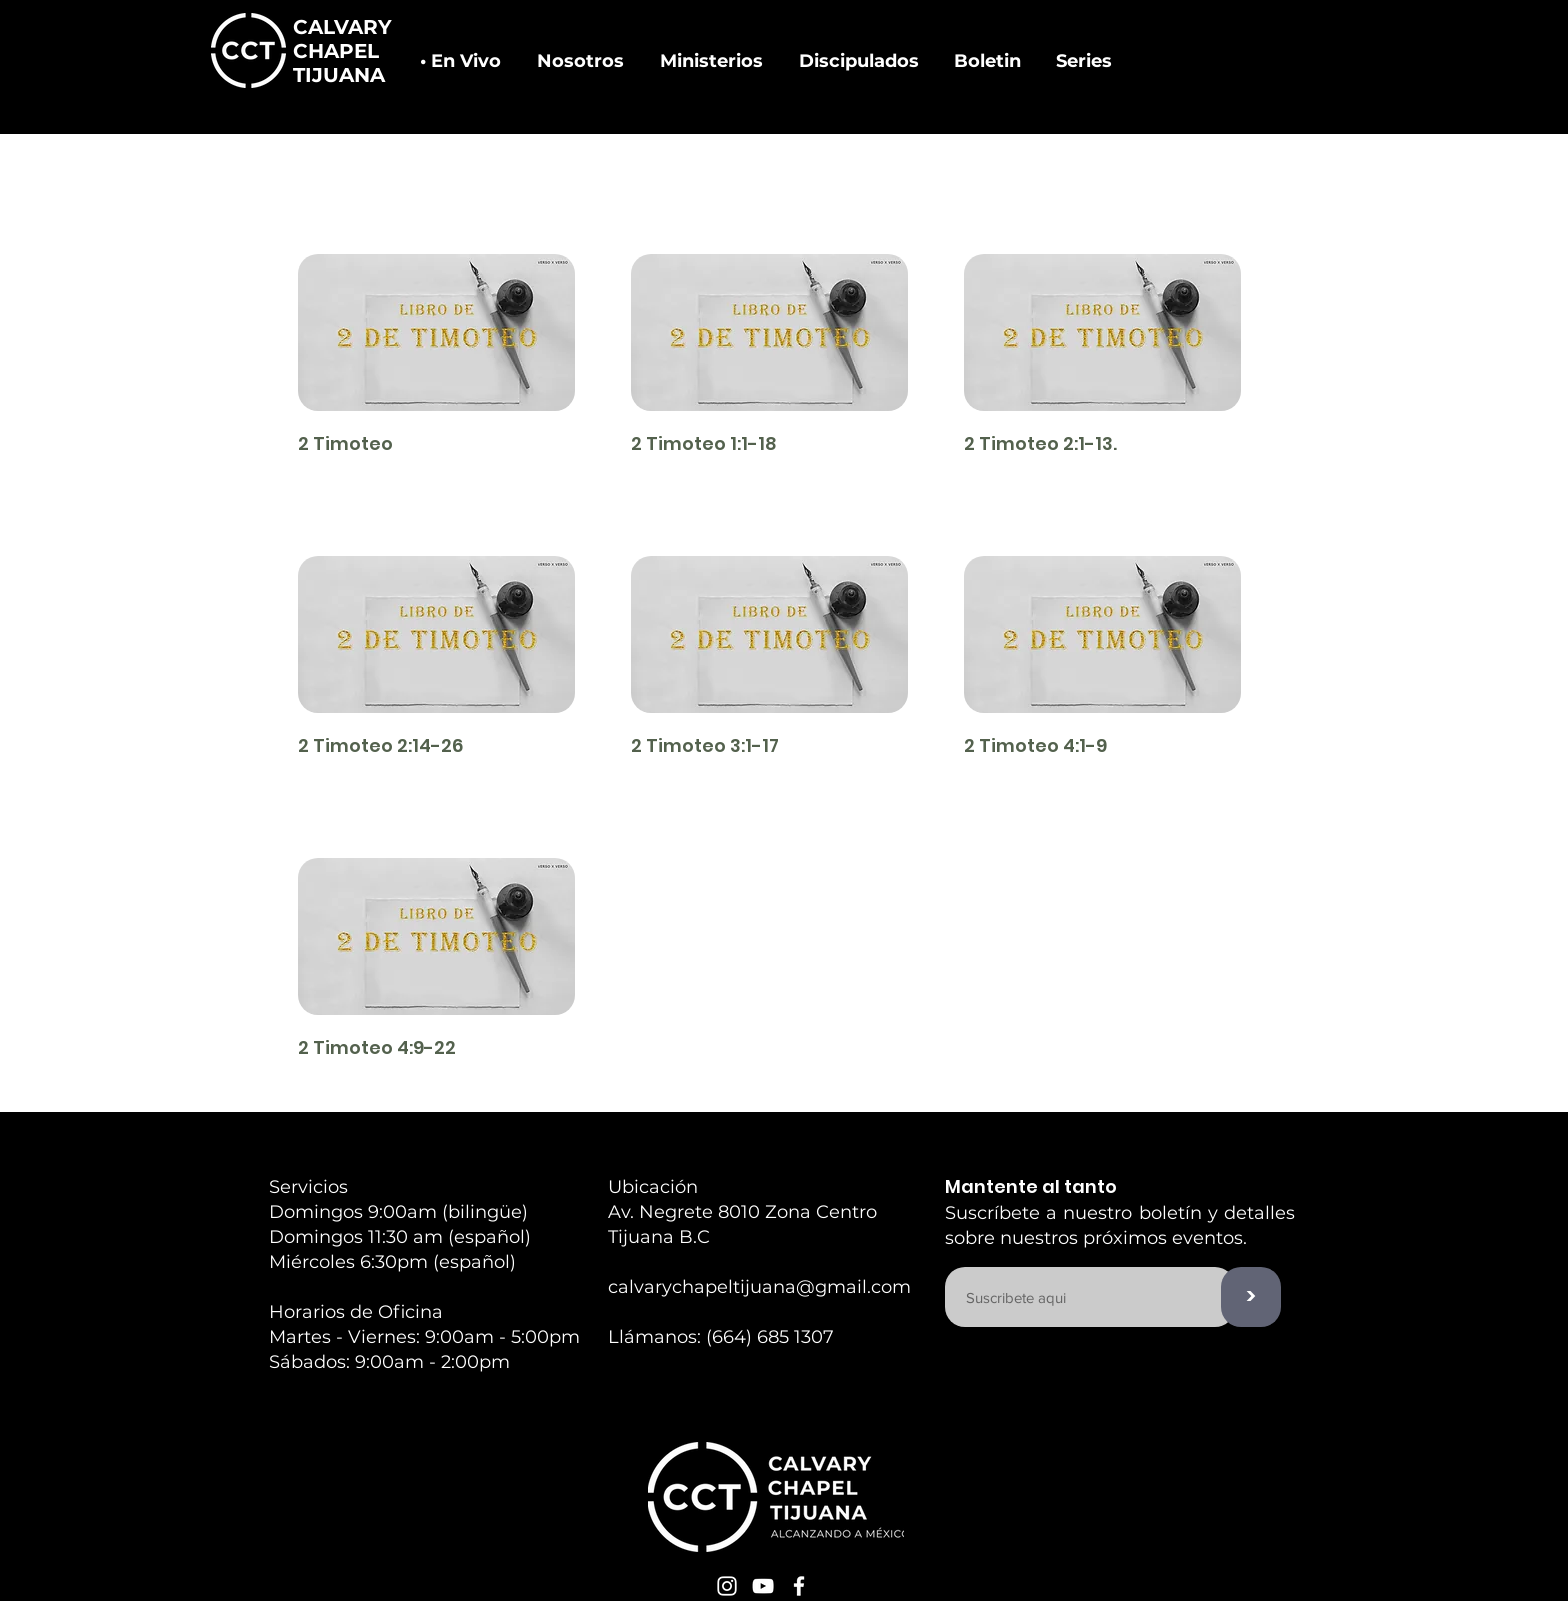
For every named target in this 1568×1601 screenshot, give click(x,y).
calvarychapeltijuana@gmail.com (759, 1287)
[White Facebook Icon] (799, 1586)
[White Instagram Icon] (727, 1586)
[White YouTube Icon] (763, 1586)
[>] (1251, 1297)
